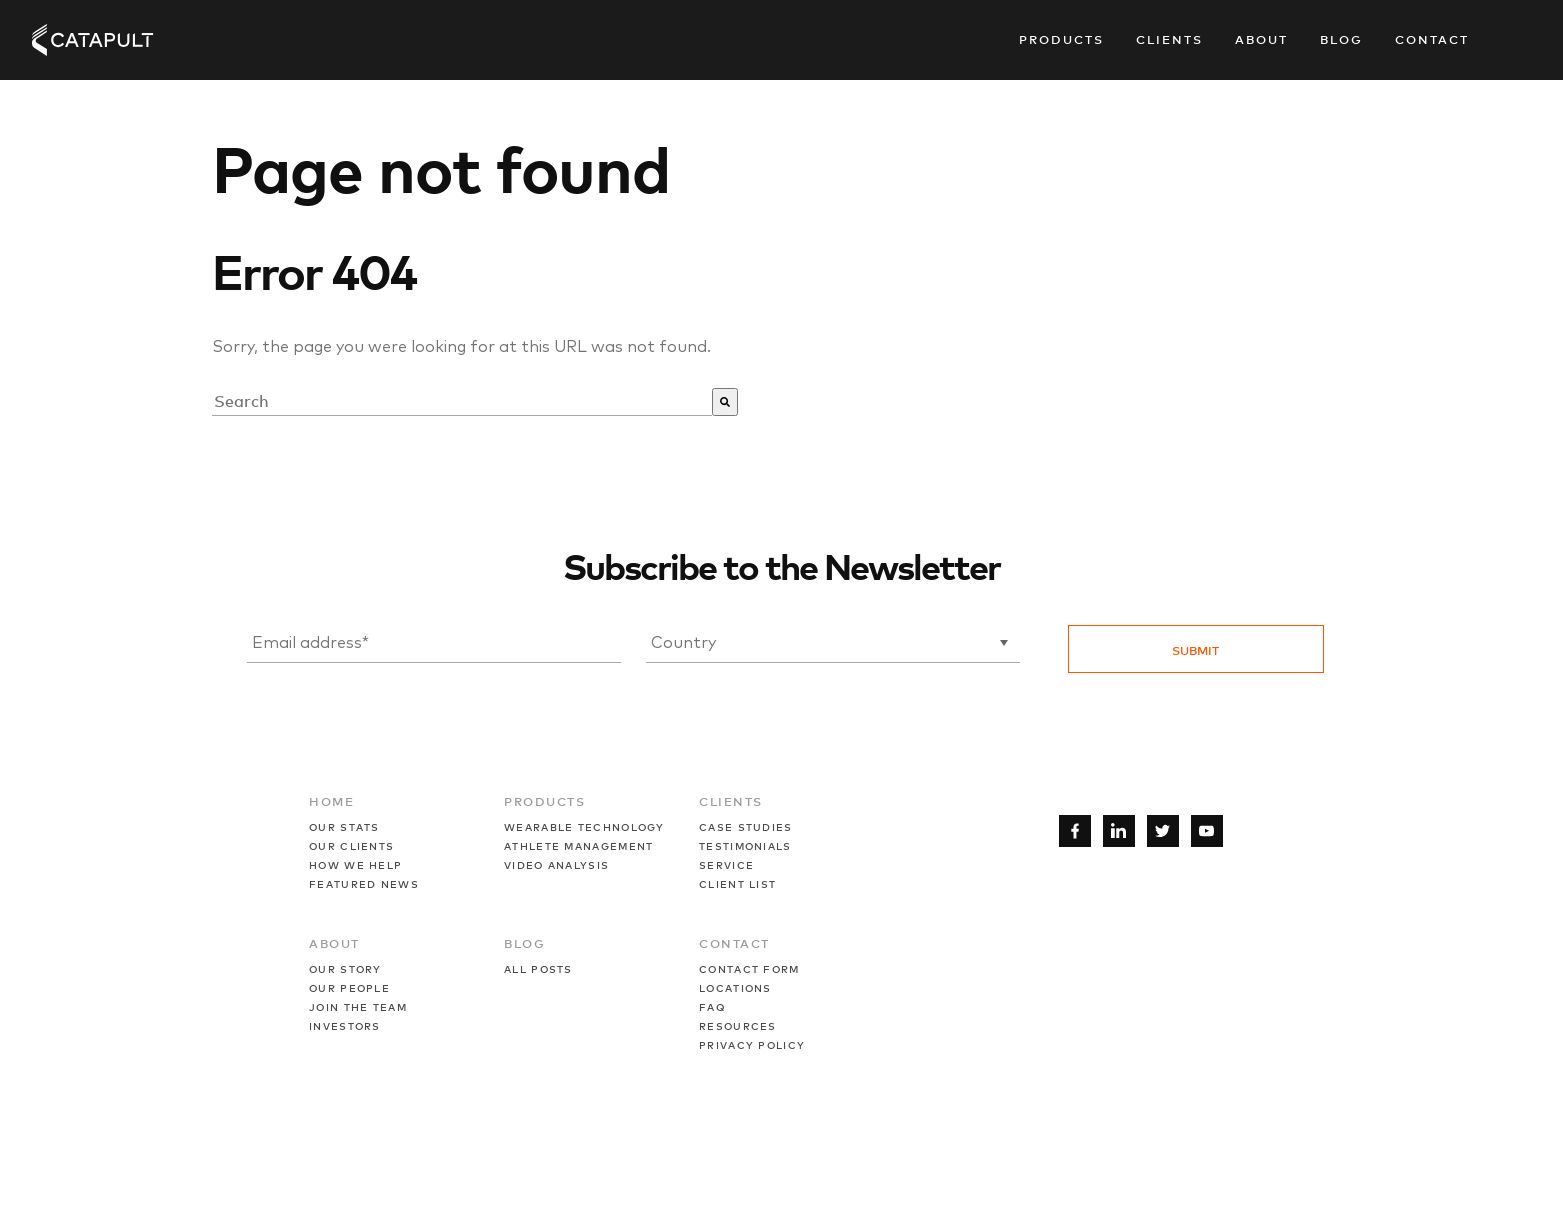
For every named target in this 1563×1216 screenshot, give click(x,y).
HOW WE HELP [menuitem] (355, 864)
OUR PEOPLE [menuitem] (349, 987)
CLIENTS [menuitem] (731, 801)
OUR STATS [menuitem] (344, 826)
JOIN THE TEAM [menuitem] (358, 1006)
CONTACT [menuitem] (734, 943)
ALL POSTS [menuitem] (538, 968)
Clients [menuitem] (1169, 39)
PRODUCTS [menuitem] (544, 801)
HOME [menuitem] (331, 801)
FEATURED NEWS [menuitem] (364, 883)
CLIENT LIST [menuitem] (737, 883)
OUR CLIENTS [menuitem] (351, 845)
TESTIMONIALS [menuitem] (745, 845)
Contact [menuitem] (1432, 39)
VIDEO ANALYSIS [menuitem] (556, 864)
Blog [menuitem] (1341, 39)
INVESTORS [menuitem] (345, 1025)
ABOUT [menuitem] (334, 943)
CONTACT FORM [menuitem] (749, 968)
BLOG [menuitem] (524, 943)
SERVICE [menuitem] (726, 864)
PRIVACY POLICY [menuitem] (752, 1044)
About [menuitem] (1261, 39)
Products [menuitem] (1061, 39)
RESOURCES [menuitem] (738, 1025)
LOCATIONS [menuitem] (735, 987)
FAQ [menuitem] (712, 1006)
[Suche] (725, 402)
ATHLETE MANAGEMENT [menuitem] (578, 845)
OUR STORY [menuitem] (345, 968)
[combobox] (462, 402)
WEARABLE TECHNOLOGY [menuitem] (584, 826)
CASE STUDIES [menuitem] (746, 826)
